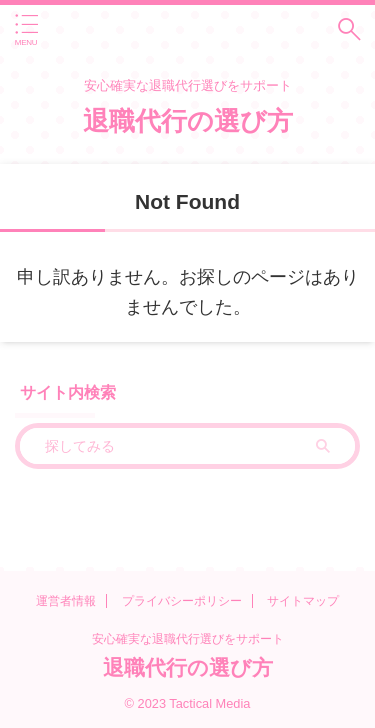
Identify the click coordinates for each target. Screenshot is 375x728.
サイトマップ (303, 601)
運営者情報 (66, 601)
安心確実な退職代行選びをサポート (188, 639)
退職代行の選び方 (188, 121)
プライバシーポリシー (182, 601)
